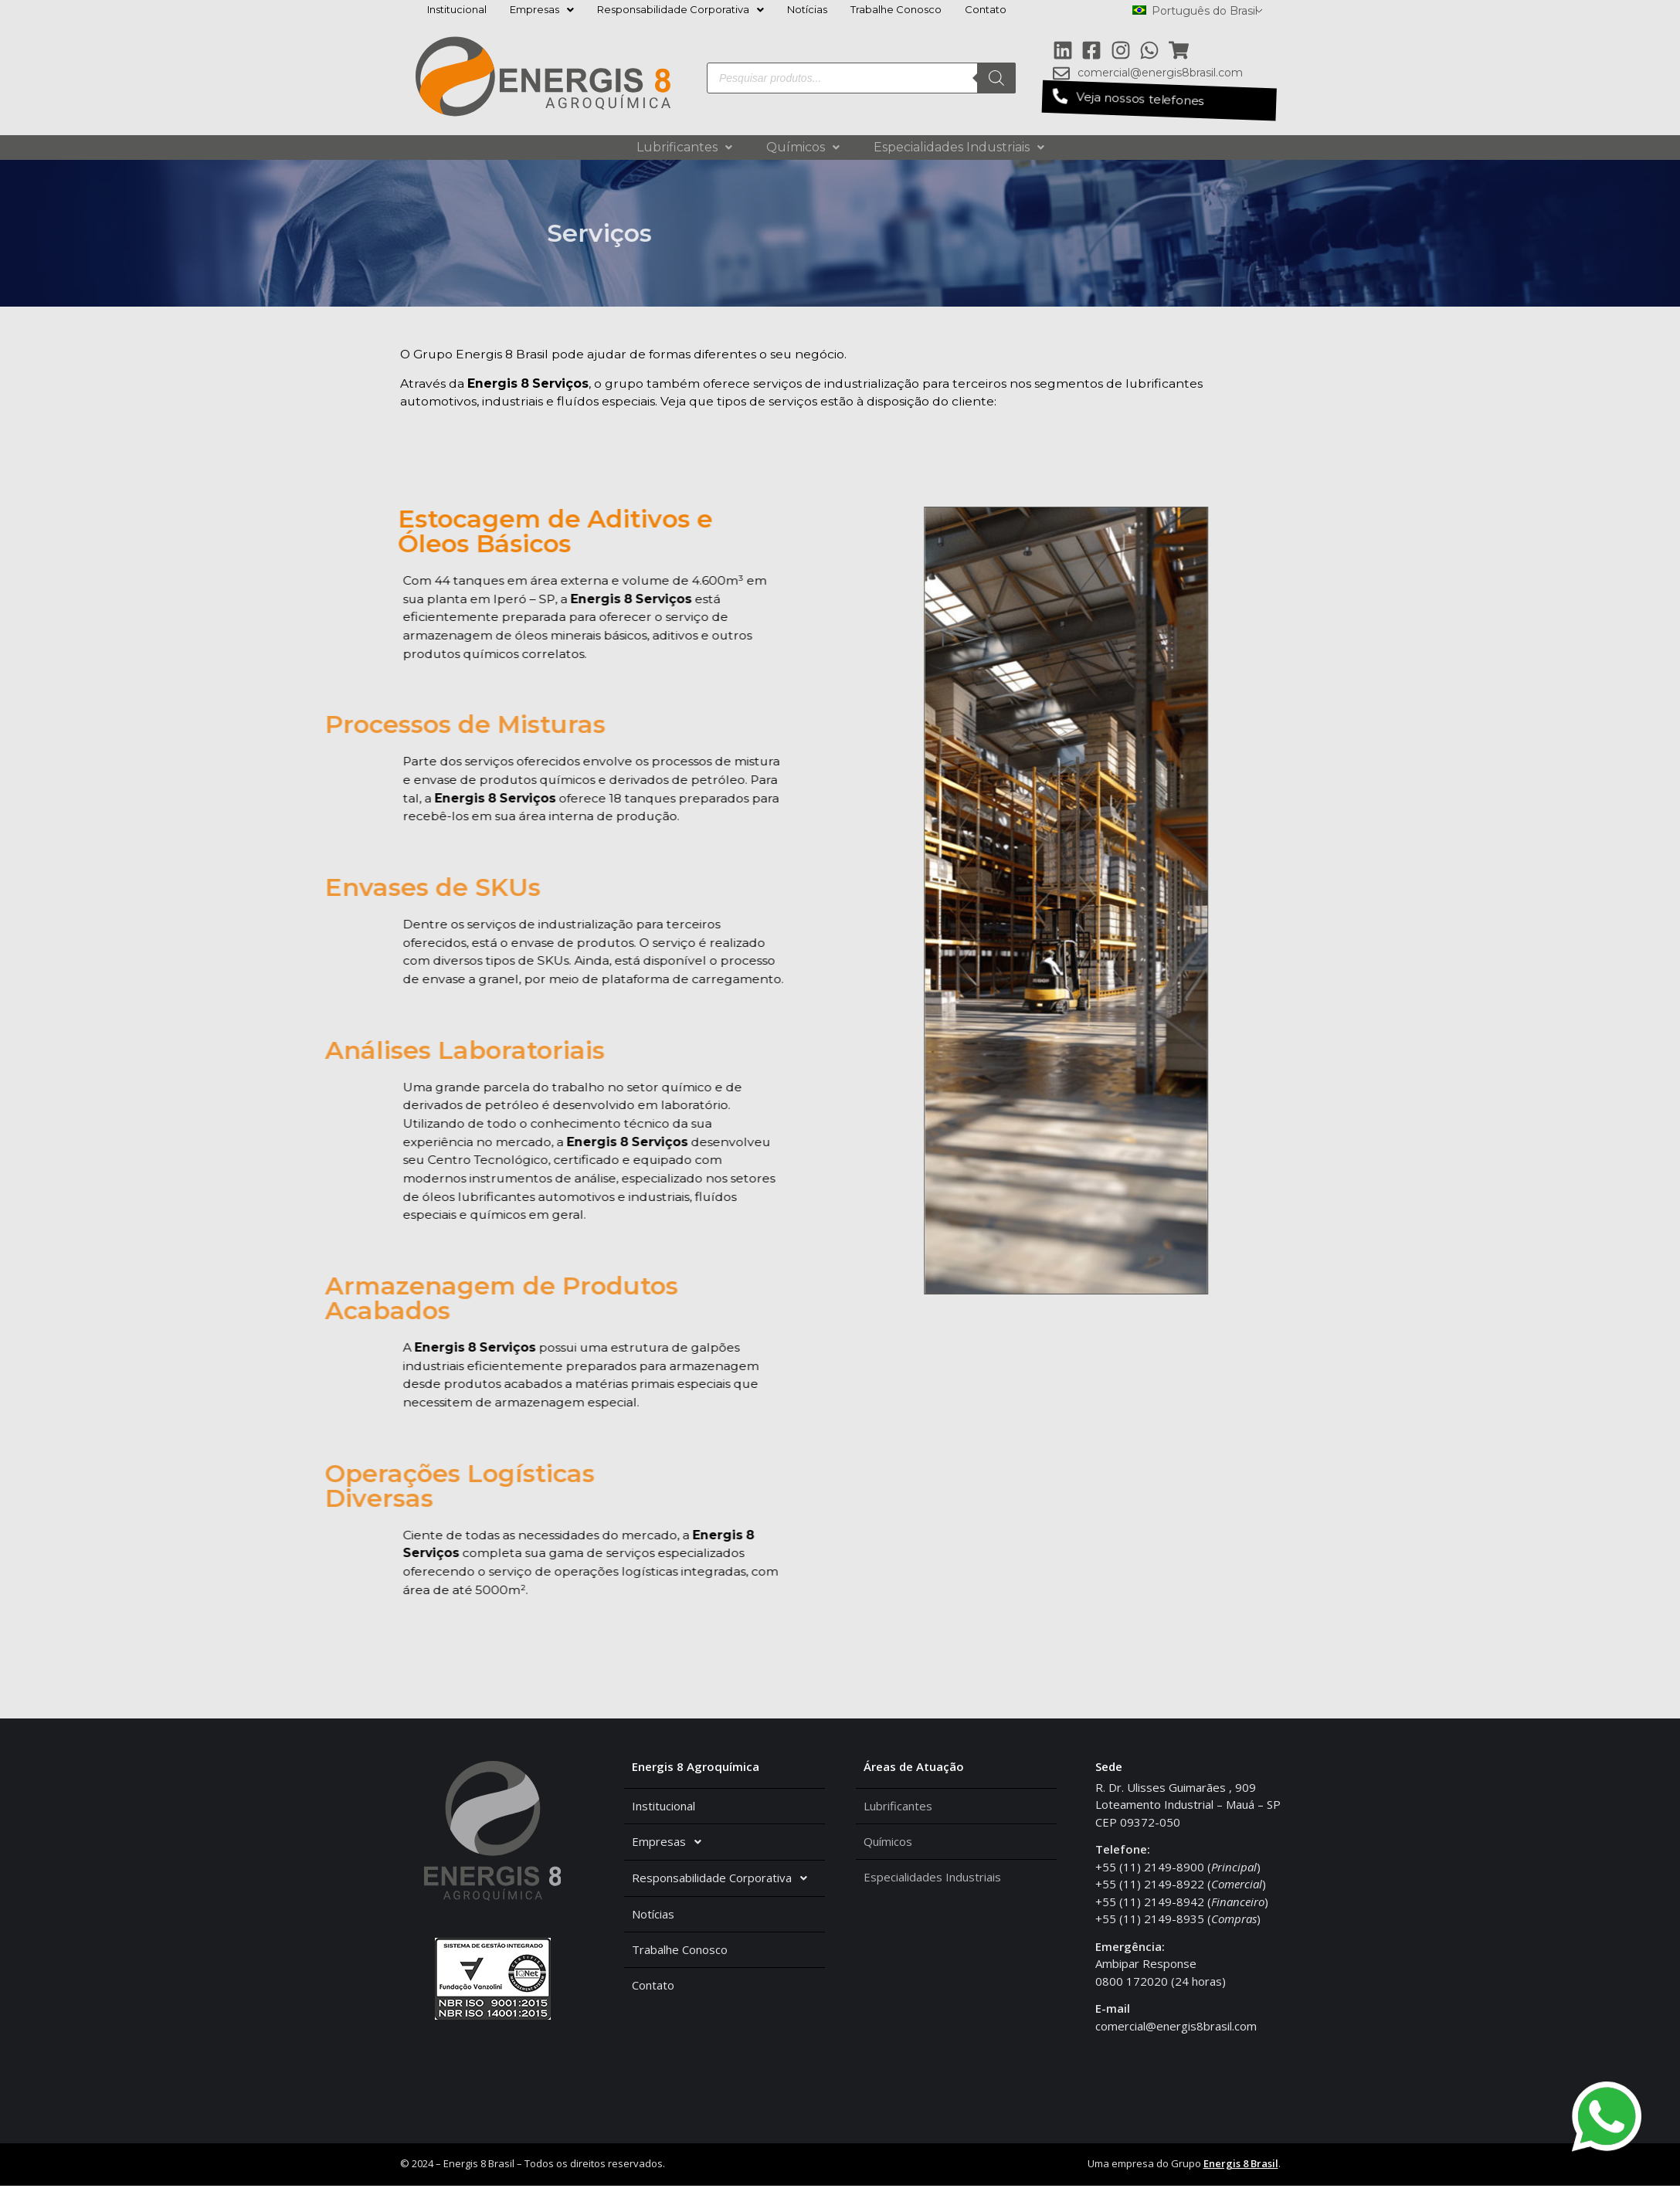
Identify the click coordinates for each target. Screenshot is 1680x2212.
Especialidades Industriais (959, 147)
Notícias (807, 9)
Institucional (457, 9)
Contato (985, 9)
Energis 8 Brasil (1240, 2190)
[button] (1158, 100)
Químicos (803, 147)
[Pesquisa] (996, 78)
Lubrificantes (684, 147)
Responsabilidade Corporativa (680, 9)
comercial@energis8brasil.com (1176, 2052)
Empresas (542, 9)
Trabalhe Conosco (896, 9)
